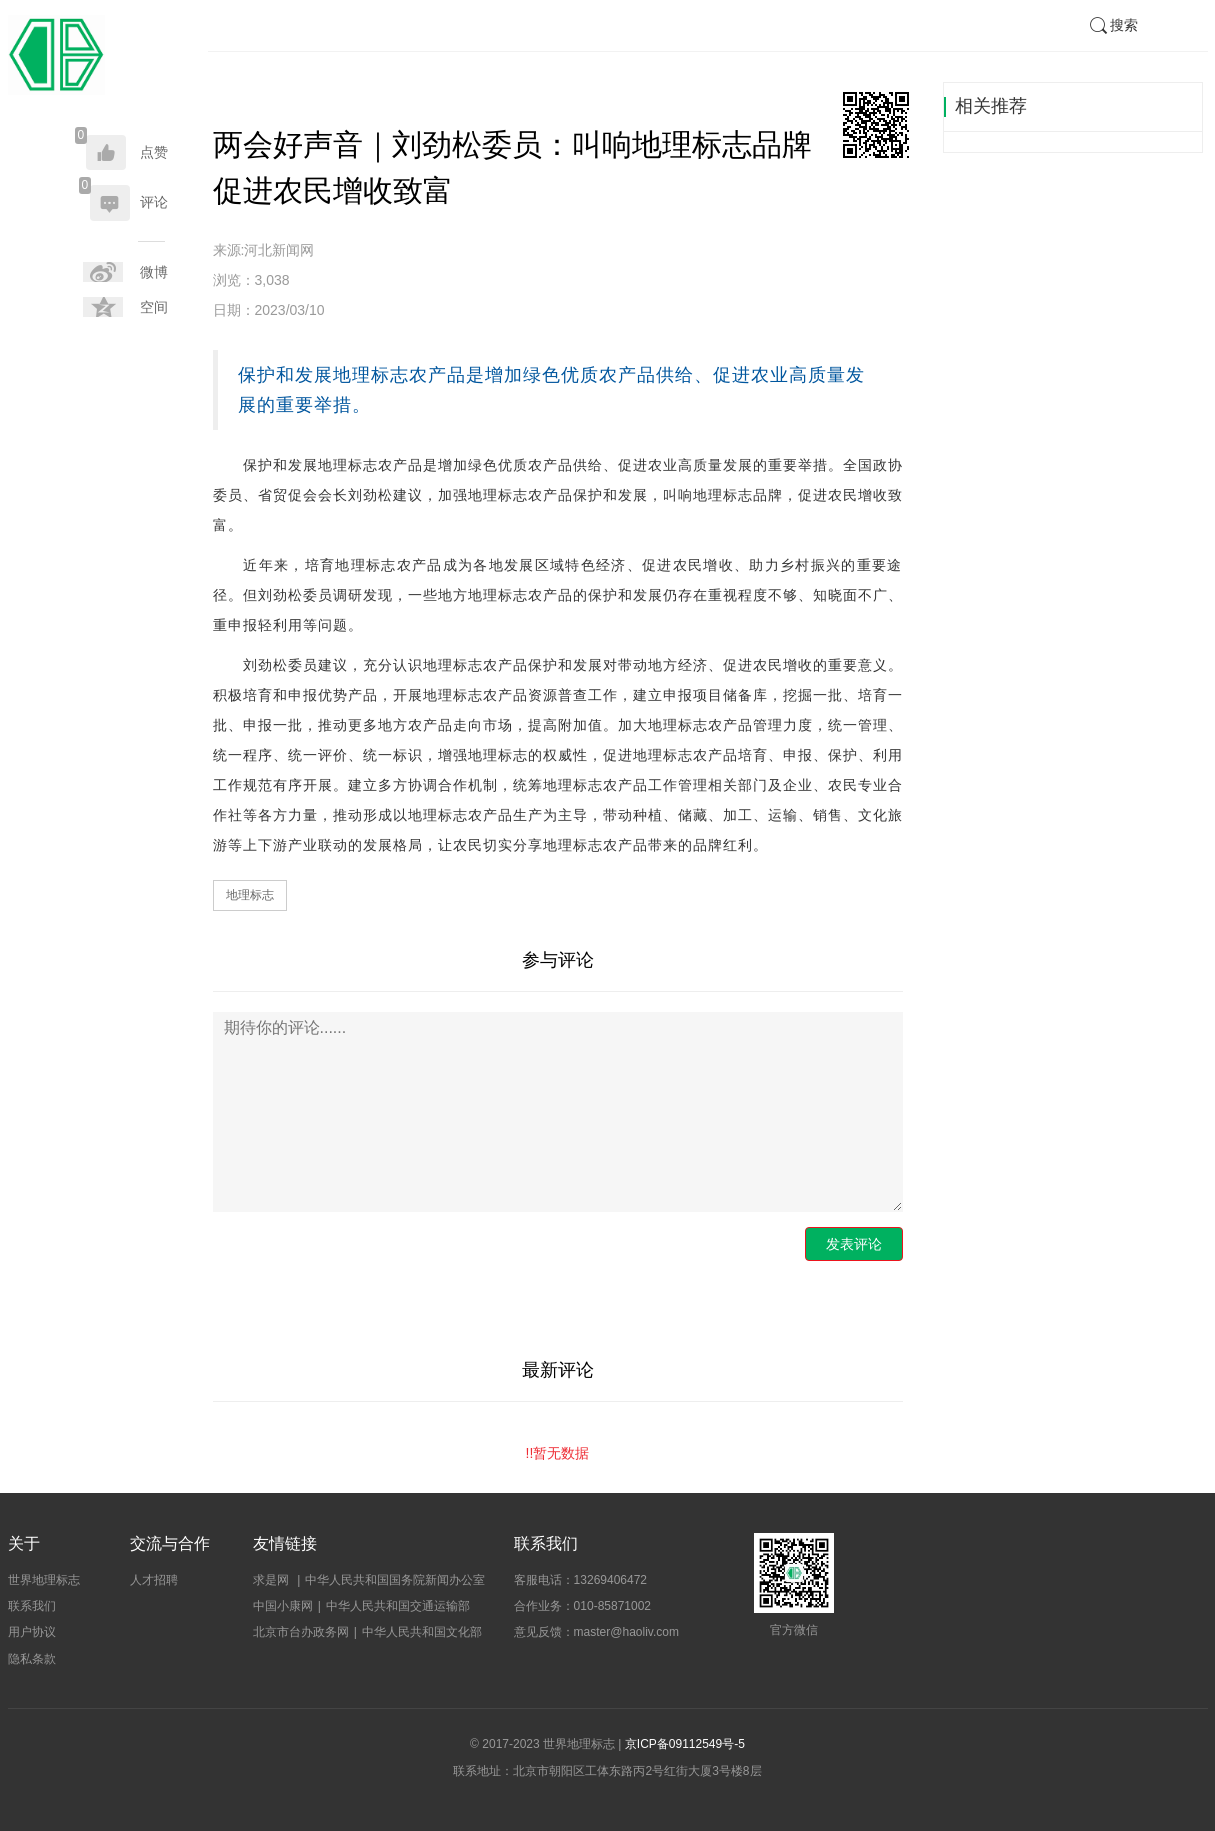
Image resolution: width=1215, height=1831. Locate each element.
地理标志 (250, 895)
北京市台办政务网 (301, 1632)
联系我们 (32, 1606)
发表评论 (854, 1244)
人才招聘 (154, 1580)
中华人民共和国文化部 (422, 1632)
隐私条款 (32, 1659)
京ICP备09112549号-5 (685, 1744)
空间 (154, 307)
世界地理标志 (44, 1580)
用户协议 (32, 1632)
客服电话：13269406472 (580, 1580)
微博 (154, 272)
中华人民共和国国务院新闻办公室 (395, 1580)
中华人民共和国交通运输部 (398, 1606)
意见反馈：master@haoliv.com (596, 1632)
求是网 (272, 1580)
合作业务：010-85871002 (582, 1606)
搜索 (1113, 25)
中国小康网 (283, 1606)
